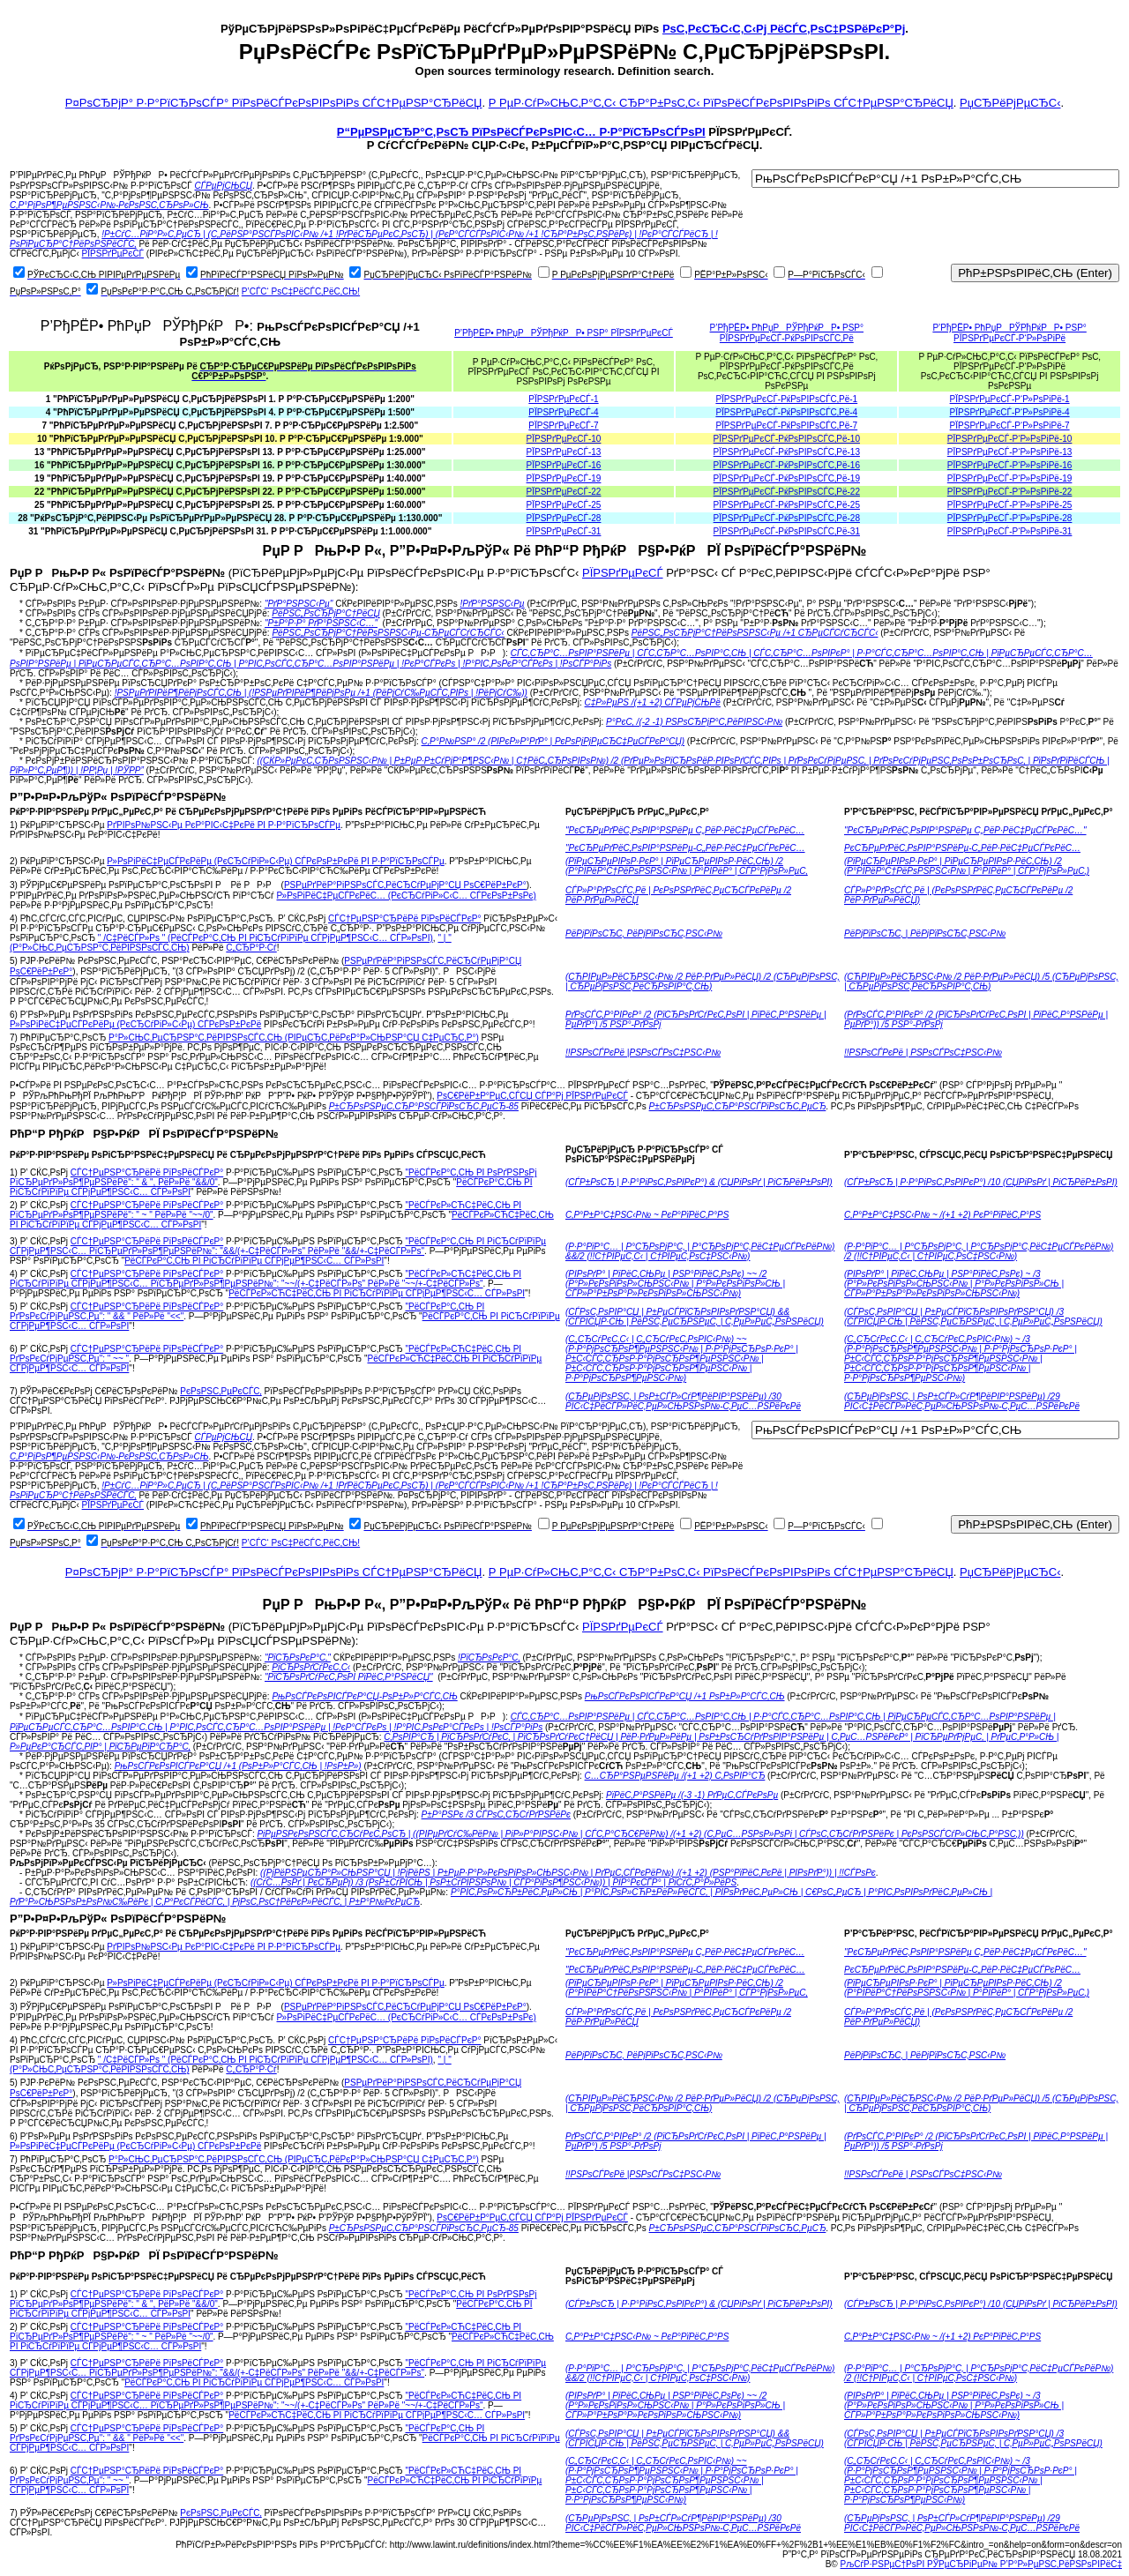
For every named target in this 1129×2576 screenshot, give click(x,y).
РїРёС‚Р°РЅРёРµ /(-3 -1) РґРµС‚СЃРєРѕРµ (692, 1795)
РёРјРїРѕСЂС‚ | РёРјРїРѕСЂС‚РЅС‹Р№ (925, 933)
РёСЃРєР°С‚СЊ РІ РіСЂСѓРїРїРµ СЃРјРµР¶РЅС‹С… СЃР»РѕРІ (254, 1261)
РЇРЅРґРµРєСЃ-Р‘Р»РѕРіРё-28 (1010, 518)
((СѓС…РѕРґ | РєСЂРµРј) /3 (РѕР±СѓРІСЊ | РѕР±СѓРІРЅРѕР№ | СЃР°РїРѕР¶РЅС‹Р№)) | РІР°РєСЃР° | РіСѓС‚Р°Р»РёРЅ (493, 1882)
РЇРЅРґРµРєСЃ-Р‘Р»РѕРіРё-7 (1010, 425)
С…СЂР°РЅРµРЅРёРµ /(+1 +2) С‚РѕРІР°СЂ (675, 1776)
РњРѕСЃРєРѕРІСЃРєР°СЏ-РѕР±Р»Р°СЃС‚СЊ (364, 1696)
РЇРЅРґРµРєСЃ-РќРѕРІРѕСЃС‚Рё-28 (787, 518)
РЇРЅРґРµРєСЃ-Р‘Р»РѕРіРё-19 (1010, 478)
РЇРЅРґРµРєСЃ (113, 253)
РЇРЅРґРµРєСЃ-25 (564, 505)
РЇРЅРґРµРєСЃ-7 (563, 425)
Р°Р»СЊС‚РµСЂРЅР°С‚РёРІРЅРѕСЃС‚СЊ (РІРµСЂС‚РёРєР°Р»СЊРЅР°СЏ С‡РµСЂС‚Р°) (293, 1037)
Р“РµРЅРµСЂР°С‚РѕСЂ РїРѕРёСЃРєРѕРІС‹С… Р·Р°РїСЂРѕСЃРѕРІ (521, 131)
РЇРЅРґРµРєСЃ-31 (564, 531)
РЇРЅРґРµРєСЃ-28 (564, 518)
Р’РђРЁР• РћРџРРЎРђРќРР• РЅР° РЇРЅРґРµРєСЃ (563, 333)
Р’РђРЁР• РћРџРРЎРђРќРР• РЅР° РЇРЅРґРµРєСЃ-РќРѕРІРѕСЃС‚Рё (787, 333)
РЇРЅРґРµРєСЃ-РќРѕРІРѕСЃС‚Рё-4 (786, 412)
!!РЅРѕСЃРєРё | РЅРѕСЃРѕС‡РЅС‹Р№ (923, 1052)
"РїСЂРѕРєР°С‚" (298, 1657)
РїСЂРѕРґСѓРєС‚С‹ (311, 1667)
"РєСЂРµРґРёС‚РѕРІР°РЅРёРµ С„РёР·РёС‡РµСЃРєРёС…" (965, 830)
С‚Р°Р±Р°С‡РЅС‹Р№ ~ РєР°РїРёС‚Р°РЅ (647, 1215)
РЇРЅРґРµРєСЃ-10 (564, 439)
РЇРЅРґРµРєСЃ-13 (564, 452)
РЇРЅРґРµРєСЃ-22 (564, 492)
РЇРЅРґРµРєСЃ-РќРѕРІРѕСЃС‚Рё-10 (787, 439)
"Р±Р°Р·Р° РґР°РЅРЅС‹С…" (321, 623)
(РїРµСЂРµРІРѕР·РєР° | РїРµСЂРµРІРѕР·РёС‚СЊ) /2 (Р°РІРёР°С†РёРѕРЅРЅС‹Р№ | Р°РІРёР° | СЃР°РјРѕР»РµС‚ (686, 866)
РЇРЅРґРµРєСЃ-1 (563, 399)
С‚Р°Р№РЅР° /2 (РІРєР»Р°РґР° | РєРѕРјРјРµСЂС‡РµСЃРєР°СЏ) (553, 741)
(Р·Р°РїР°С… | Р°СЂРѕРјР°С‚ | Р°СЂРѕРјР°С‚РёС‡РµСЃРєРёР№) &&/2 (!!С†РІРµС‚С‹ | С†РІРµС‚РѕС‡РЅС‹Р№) (699, 1251)
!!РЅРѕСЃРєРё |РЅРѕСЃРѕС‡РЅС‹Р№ (643, 1052)
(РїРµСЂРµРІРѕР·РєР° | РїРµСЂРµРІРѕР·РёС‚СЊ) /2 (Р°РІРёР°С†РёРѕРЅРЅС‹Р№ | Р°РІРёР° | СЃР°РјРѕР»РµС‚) (966, 866)
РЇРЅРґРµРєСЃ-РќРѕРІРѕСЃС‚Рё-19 (787, 478)
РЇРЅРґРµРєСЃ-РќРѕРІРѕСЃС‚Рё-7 (786, 425)
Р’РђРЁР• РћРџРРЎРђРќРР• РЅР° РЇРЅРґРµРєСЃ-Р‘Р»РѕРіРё (1009, 333)
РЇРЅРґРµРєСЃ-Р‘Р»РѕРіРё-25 (1010, 505)
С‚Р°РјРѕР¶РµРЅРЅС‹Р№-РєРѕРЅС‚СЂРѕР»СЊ (109, 205)
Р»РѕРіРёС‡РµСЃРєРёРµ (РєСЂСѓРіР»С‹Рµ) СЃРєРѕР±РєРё (135, 1024)
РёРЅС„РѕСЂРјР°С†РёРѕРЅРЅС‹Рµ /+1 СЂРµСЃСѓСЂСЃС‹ (755, 633)
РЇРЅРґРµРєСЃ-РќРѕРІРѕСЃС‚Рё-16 (787, 465)
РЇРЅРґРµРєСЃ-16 (564, 465)
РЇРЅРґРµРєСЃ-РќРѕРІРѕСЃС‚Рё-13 (787, 452)
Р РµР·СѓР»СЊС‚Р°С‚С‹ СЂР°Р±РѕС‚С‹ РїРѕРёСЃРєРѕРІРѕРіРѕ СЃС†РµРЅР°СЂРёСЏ (721, 102)
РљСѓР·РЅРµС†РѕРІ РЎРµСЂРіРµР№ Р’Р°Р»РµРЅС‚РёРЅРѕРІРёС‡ (981, 2564)
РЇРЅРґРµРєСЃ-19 (564, 478)
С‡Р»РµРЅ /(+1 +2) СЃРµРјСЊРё (653, 702)
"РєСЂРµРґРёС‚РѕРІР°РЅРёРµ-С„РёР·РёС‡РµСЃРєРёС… (685, 848)
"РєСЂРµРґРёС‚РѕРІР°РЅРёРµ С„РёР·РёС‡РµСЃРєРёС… (684, 830)
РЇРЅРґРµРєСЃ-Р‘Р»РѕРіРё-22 (1010, 492)
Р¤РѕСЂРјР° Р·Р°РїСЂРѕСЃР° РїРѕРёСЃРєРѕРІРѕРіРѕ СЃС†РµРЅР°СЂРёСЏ (273, 102)
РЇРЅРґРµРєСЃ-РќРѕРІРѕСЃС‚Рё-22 (787, 492)
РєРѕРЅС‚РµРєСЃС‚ (221, 1391)
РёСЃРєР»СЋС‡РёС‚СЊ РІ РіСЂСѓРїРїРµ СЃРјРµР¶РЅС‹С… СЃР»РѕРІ (376, 1293)
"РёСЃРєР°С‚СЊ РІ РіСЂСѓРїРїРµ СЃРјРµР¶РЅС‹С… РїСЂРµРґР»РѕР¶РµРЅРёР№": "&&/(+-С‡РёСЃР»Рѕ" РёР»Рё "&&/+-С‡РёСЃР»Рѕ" (278, 1246)
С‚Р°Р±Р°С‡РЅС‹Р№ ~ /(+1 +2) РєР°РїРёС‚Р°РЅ (942, 1215)
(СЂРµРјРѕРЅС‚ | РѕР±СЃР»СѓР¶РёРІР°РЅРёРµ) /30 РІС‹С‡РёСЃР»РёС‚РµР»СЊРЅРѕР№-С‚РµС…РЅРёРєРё (683, 1401)
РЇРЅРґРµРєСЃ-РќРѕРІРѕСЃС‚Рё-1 (786, 399)
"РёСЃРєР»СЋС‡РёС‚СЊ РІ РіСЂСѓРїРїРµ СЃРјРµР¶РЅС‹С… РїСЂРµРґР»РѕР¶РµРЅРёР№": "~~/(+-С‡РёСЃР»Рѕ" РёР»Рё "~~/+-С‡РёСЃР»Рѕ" (265, 1278)
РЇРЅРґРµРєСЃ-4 (563, 412)
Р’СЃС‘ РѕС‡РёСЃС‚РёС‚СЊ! (301, 291)
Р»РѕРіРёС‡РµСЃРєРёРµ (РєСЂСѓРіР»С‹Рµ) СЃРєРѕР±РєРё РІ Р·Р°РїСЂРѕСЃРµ (275, 861)
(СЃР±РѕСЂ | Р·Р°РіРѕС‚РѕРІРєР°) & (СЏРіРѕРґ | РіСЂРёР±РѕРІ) (699, 1182)
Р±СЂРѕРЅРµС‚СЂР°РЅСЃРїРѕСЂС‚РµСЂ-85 (424, 1106)
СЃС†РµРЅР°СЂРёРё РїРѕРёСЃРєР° (404, 918)
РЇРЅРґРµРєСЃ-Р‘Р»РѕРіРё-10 (1010, 439)
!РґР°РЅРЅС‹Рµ (492, 604)
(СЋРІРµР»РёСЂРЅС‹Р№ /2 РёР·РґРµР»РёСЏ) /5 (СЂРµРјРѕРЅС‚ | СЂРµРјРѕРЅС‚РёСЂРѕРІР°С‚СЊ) (981, 981)
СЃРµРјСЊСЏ (223, 185)
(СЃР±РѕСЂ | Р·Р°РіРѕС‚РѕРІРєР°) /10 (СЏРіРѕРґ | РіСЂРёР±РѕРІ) (981, 1182)
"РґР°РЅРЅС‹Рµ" (299, 604)
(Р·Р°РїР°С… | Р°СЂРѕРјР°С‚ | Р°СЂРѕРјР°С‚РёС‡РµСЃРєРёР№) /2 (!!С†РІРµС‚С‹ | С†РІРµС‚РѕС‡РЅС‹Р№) (978, 1251)
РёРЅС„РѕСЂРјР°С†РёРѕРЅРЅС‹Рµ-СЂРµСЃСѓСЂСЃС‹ (388, 633)
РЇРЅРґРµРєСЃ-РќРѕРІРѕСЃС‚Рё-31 (787, 531)
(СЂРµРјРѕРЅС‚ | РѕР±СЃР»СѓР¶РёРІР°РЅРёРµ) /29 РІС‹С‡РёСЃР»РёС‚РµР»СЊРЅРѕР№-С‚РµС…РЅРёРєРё (962, 1401)
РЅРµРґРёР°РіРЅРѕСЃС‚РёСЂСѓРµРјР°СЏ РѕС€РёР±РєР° (405, 885)
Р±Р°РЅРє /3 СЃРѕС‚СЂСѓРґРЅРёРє (496, 1814)
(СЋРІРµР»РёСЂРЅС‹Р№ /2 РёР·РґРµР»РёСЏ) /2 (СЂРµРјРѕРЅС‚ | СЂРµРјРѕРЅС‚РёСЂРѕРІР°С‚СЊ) (702, 981)
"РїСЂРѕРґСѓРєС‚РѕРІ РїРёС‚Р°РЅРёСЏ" (349, 1677)
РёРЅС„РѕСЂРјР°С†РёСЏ (325, 613)
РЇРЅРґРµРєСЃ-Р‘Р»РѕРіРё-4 (1010, 412)
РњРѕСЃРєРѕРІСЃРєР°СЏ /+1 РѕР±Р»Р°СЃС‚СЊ (685, 1696)
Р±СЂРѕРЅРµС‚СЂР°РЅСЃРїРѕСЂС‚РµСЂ (737, 1106)
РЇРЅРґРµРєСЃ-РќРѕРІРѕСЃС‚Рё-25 (787, 505)
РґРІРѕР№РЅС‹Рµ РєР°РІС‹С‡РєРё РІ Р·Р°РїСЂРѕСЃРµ (223, 825)
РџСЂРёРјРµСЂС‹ (1010, 102)
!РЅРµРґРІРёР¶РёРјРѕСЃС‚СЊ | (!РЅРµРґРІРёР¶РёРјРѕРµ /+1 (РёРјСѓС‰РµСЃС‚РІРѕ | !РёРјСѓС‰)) (321, 693)
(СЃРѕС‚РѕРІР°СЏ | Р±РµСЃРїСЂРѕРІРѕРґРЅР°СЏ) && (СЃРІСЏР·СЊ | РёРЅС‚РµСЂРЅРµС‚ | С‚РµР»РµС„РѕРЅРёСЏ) (694, 1316)
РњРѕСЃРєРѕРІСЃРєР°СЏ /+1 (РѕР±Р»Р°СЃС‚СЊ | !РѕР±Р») (238, 1766)
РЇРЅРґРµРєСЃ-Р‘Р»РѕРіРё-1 (1010, 399)
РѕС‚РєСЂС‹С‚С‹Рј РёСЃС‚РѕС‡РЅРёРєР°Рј (783, 28)
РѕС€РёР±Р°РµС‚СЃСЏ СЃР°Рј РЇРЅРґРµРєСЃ (532, 1096)
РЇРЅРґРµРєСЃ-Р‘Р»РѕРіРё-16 (1010, 465)
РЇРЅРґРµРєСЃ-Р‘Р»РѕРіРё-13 (1010, 452)
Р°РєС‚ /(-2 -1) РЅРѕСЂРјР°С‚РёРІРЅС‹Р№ (694, 722)
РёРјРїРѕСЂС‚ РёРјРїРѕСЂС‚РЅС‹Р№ (643, 933)
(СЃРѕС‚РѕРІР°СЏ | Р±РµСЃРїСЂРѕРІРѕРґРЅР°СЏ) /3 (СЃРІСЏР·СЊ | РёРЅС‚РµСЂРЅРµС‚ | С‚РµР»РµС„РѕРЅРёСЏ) (973, 1316)
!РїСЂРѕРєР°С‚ (489, 1657)
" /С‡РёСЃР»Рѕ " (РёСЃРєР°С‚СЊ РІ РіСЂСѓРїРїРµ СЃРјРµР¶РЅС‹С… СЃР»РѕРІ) (265, 938)
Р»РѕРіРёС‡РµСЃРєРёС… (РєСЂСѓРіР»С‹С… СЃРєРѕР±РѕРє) (406, 895)
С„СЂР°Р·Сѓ (251, 947)
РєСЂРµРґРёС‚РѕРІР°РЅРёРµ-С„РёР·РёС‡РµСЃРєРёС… (962, 848)
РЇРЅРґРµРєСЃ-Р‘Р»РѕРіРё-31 (1010, 531)
